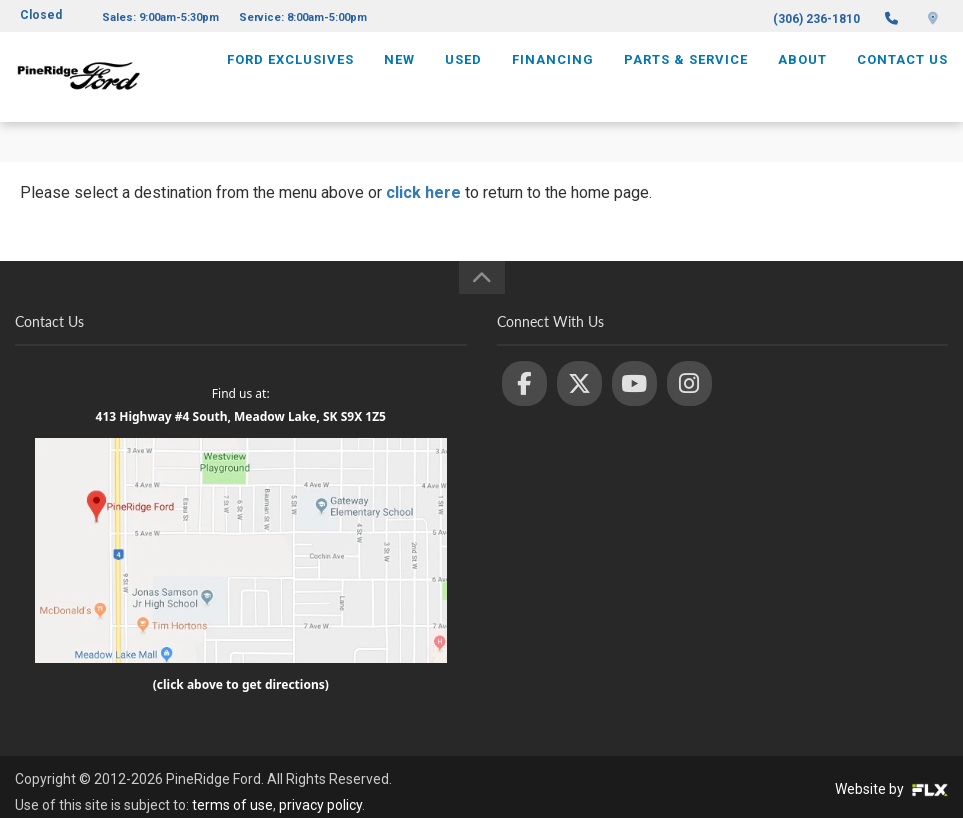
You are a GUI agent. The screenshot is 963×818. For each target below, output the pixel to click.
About (802, 76)
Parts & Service (686, 76)
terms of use (232, 805)
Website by (891, 789)
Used (463, 76)
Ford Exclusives (290, 76)
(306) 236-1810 (816, 19)
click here (423, 192)
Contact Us (902, 76)
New (399, 76)
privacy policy (320, 805)
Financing (553, 76)
